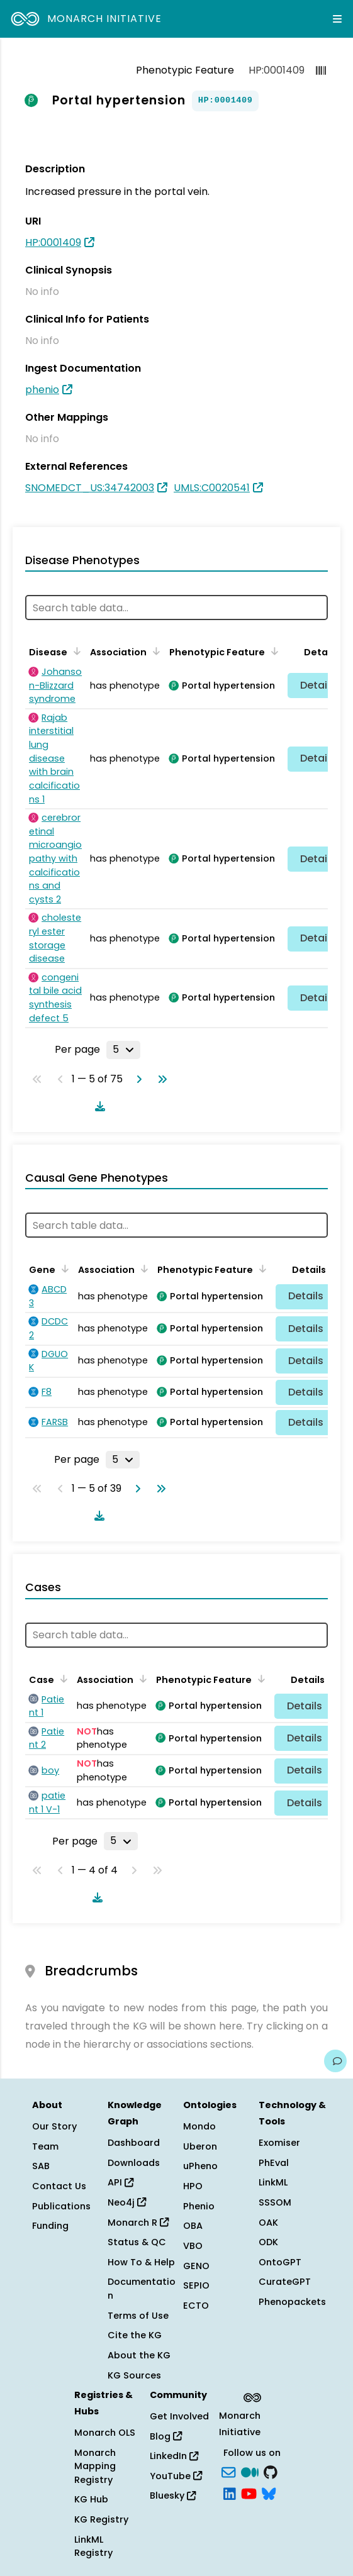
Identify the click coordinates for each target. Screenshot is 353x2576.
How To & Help (141, 2262)
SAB (41, 2166)
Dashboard (134, 2142)
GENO (196, 2266)
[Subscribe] (228, 2472)
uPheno (200, 2166)
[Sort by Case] (61, 1678)
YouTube (176, 2476)
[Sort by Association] (154, 651)
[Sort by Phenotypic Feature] (272, 651)
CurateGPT (285, 2281)
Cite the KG (135, 2335)
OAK (268, 2222)
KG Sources (134, 2375)
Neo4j (127, 2202)
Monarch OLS (104, 2432)
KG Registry (101, 2519)
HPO (193, 2186)
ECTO (196, 2305)
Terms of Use (138, 2315)
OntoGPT (280, 2262)
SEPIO (196, 2285)
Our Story (54, 2126)
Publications (61, 2206)
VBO (193, 2246)
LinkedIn (174, 2456)
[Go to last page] (159, 1079)
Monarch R (138, 2222)
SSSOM (275, 2202)
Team (45, 2146)
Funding (50, 2225)
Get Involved (179, 2416)
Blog (166, 2436)
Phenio (199, 2206)
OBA (193, 2225)
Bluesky (173, 2495)
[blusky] (269, 2492)
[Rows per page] (123, 1049)
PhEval (274, 2163)
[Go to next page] (136, 1079)
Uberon (200, 2146)
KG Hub (91, 2499)
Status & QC (137, 2242)
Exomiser (279, 2142)
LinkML (273, 2182)
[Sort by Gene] (62, 1268)
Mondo (199, 2126)
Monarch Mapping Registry (95, 2466)
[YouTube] (249, 2492)
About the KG (139, 2355)
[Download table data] (97, 1106)
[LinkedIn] (229, 2492)
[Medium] (250, 2472)
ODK (268, 2242)
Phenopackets (292, 2302)
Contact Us (59, 2186)
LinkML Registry (93, 2546)
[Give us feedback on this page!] (335, 2061)
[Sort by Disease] (74, 651)
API (120, 2182)
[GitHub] (270, 2472)
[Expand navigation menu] (337, 19)
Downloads (134, 2163)
